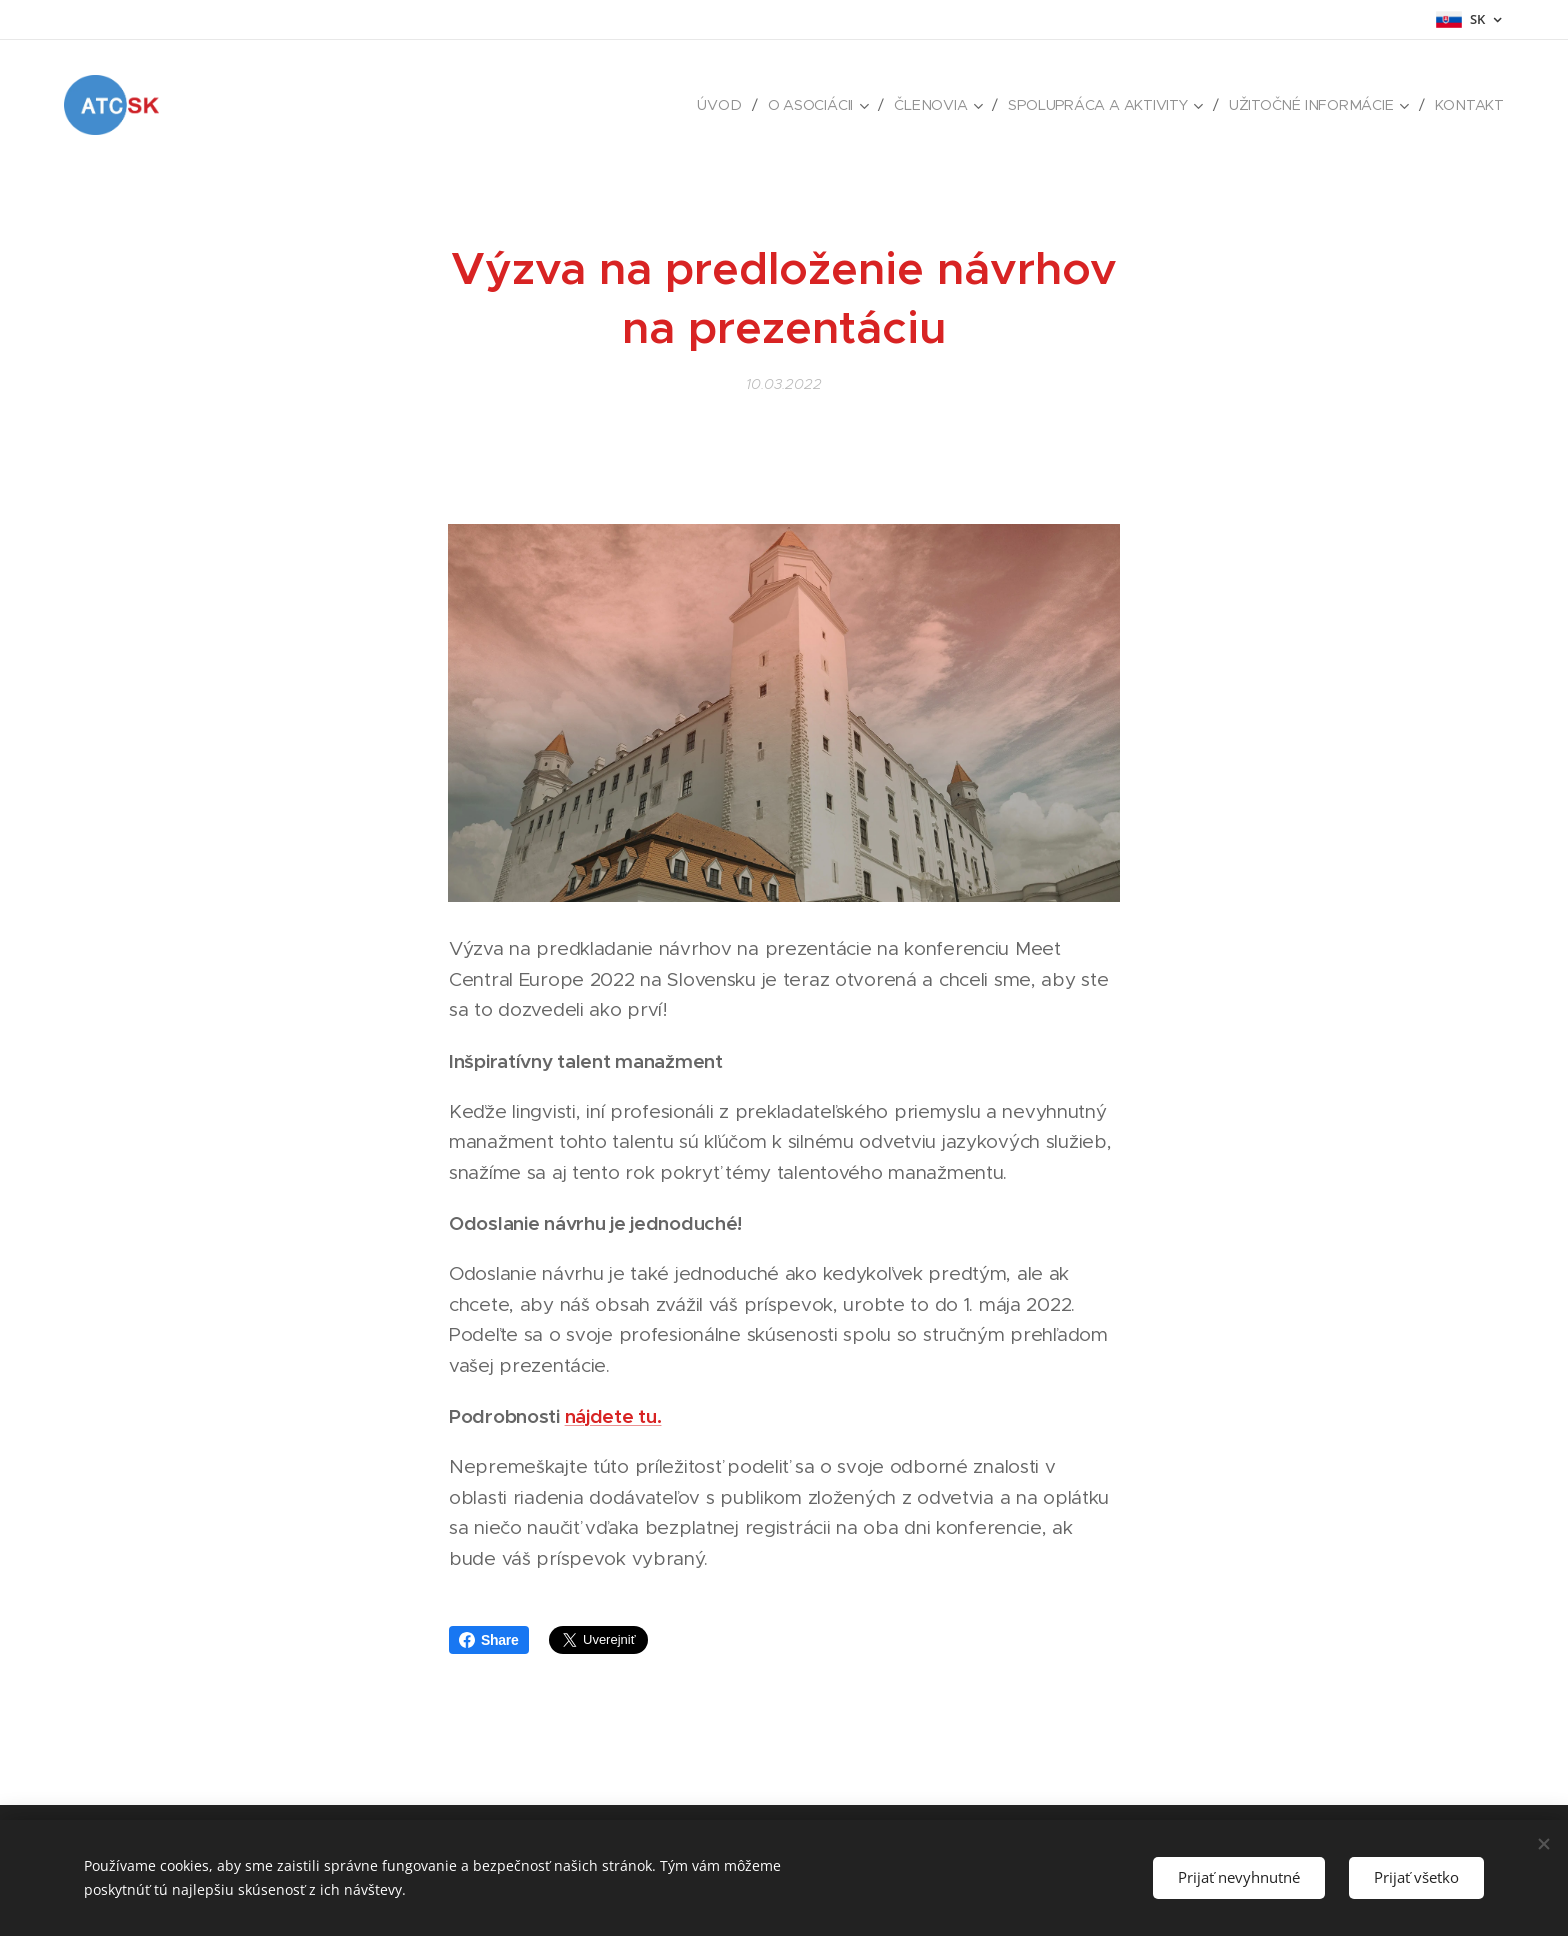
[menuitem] (723, 105)
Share (489, 1640)
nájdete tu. (613, 1416)
